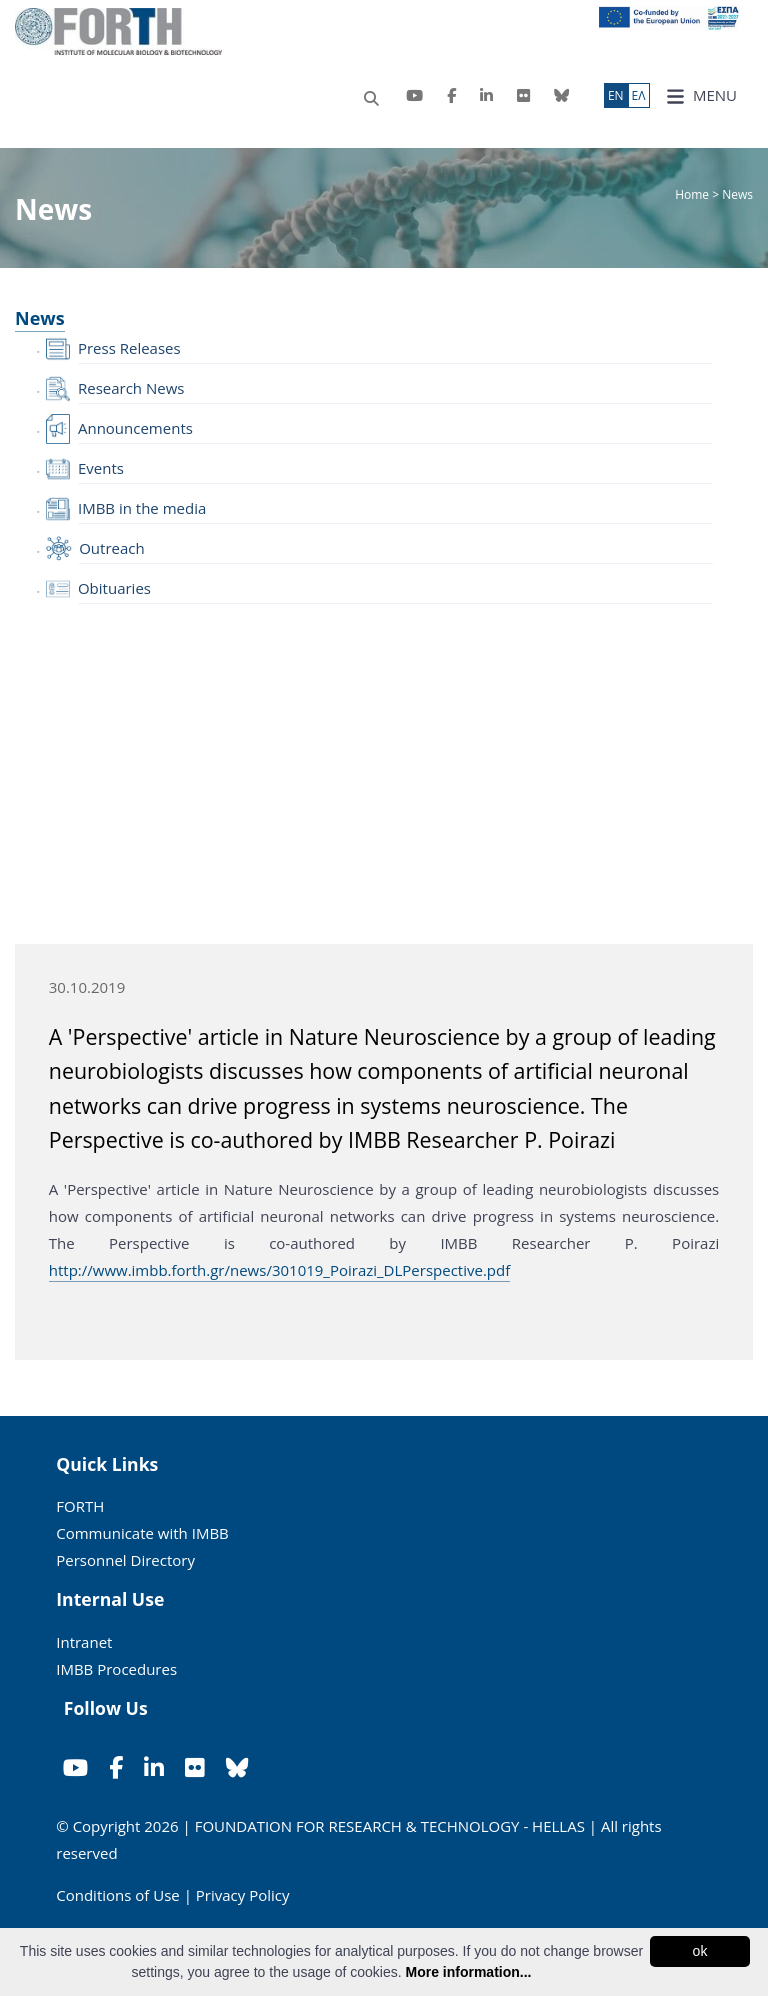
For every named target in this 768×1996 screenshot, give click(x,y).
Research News (131, 388)
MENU (701, 95)
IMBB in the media (142, 508)
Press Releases (129, 348)
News (40, 318)
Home (693, 194)
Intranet (84, 1642)
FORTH (80, 1506)
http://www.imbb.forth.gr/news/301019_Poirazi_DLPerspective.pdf (279, 1270)
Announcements (135, 428)
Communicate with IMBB (142, 1533)
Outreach (112, 548)
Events (101, 468)
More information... (468, 1972)
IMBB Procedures (116, 1669)
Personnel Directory (125, 1560)
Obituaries (114, 588)
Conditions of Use (118, 1895)
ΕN (616, 95)
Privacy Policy (243, 1895)
